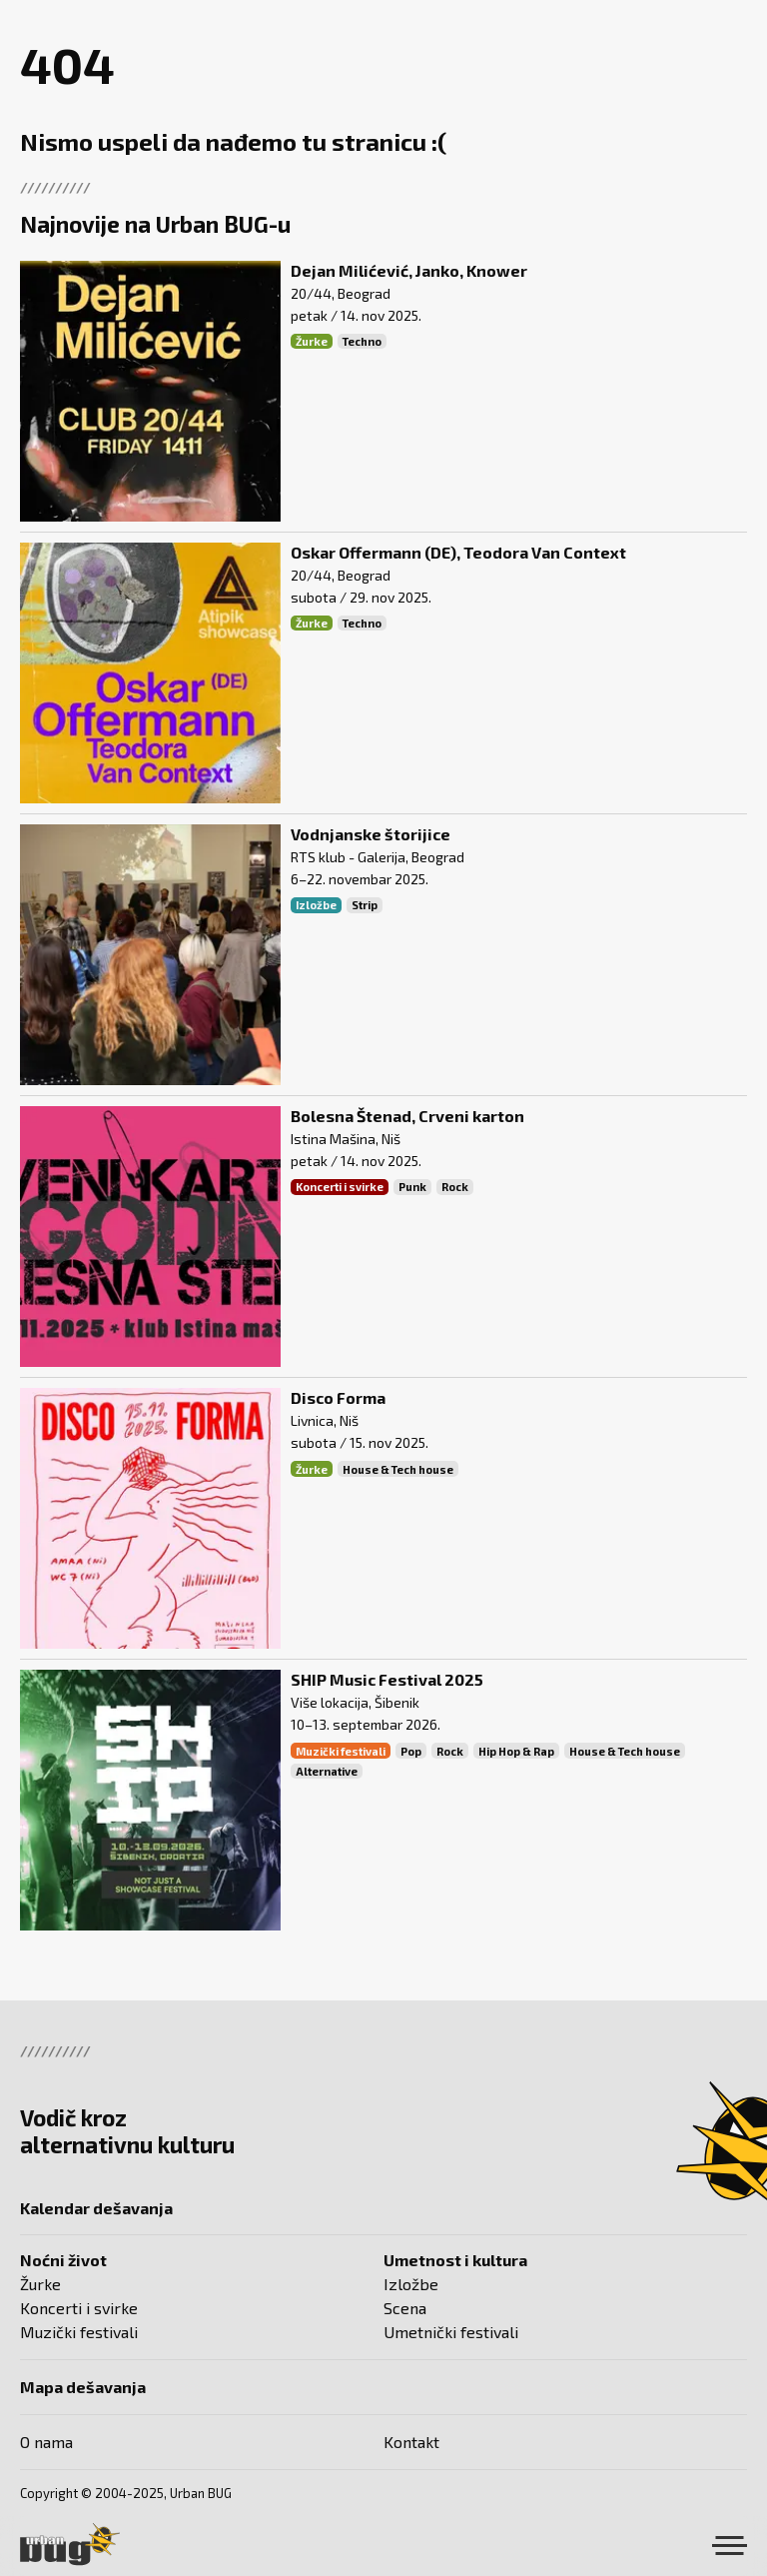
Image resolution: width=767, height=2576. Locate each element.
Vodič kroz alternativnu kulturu (127, 2131)
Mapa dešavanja (83, 2386)
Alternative (327, 1771)
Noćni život (63, 2259)
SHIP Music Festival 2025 (387, 1679)
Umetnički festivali (451, 2331)
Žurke (312, 341)
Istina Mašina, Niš (345, 1138)
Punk (412, 1186)
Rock (454, 1186)
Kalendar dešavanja (96, 2207)
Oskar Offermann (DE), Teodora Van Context (458, 552)
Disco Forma (338, 1397)
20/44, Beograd (340, 293)
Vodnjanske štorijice (370, 833)
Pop (410, 1751)
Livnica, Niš (325, 1420)
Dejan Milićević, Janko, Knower (409, 270)
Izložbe (316, 904)
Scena (405, 2307)
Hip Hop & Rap (516, 1751)
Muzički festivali (340, 1751)
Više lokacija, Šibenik (355, 1702)
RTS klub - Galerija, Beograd (377, 856)
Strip (365, 904)
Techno (362, 341)
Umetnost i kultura (455, 2259)
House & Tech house (398, 1469)
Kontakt (411, 2441)
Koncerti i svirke (340, 1186)
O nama (46, 2441)
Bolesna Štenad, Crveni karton (407, 1115)
